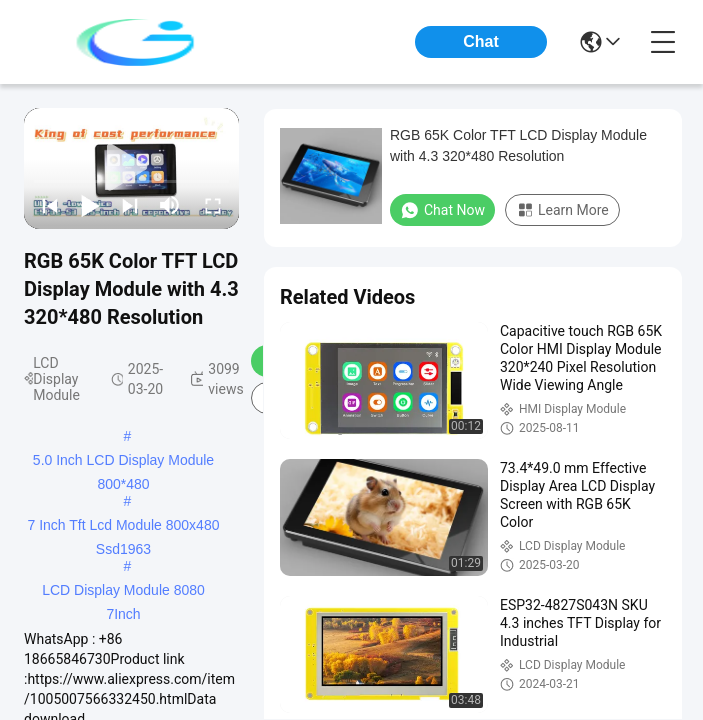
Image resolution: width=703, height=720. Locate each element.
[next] (130, 205)
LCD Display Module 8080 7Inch (123, 592)
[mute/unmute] (170, 205)
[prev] (50, 205)
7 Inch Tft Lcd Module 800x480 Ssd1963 (124, 527)
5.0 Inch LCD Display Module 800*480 (123, 462)
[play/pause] (90, 205)
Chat (481, 41)
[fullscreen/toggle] (213, 205)
